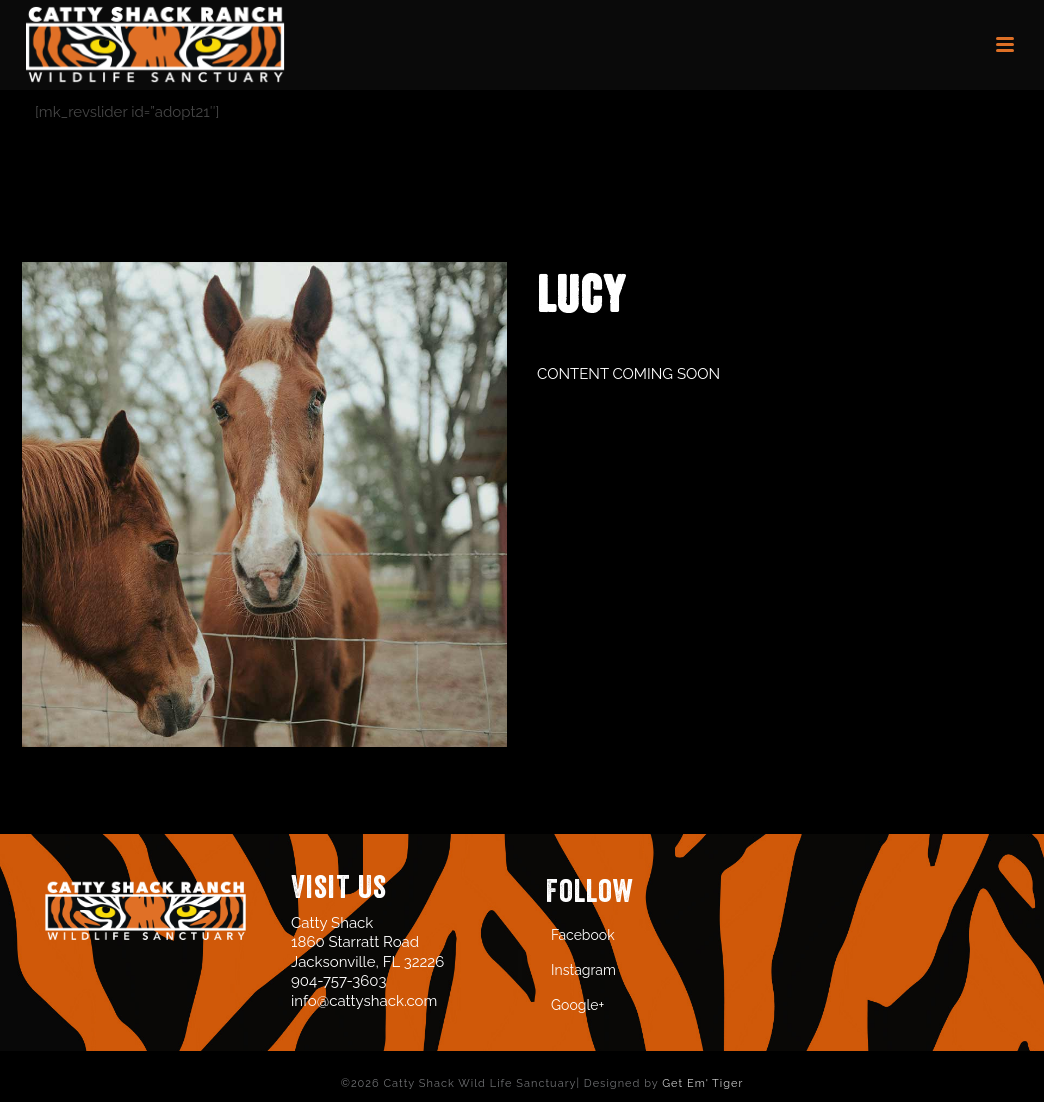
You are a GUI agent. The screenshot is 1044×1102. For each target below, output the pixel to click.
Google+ (577, 1005)
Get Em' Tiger (702, 1083)
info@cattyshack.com (364, 1001)
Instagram (583, 970)
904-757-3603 (338, 981)
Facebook (583, 935)
